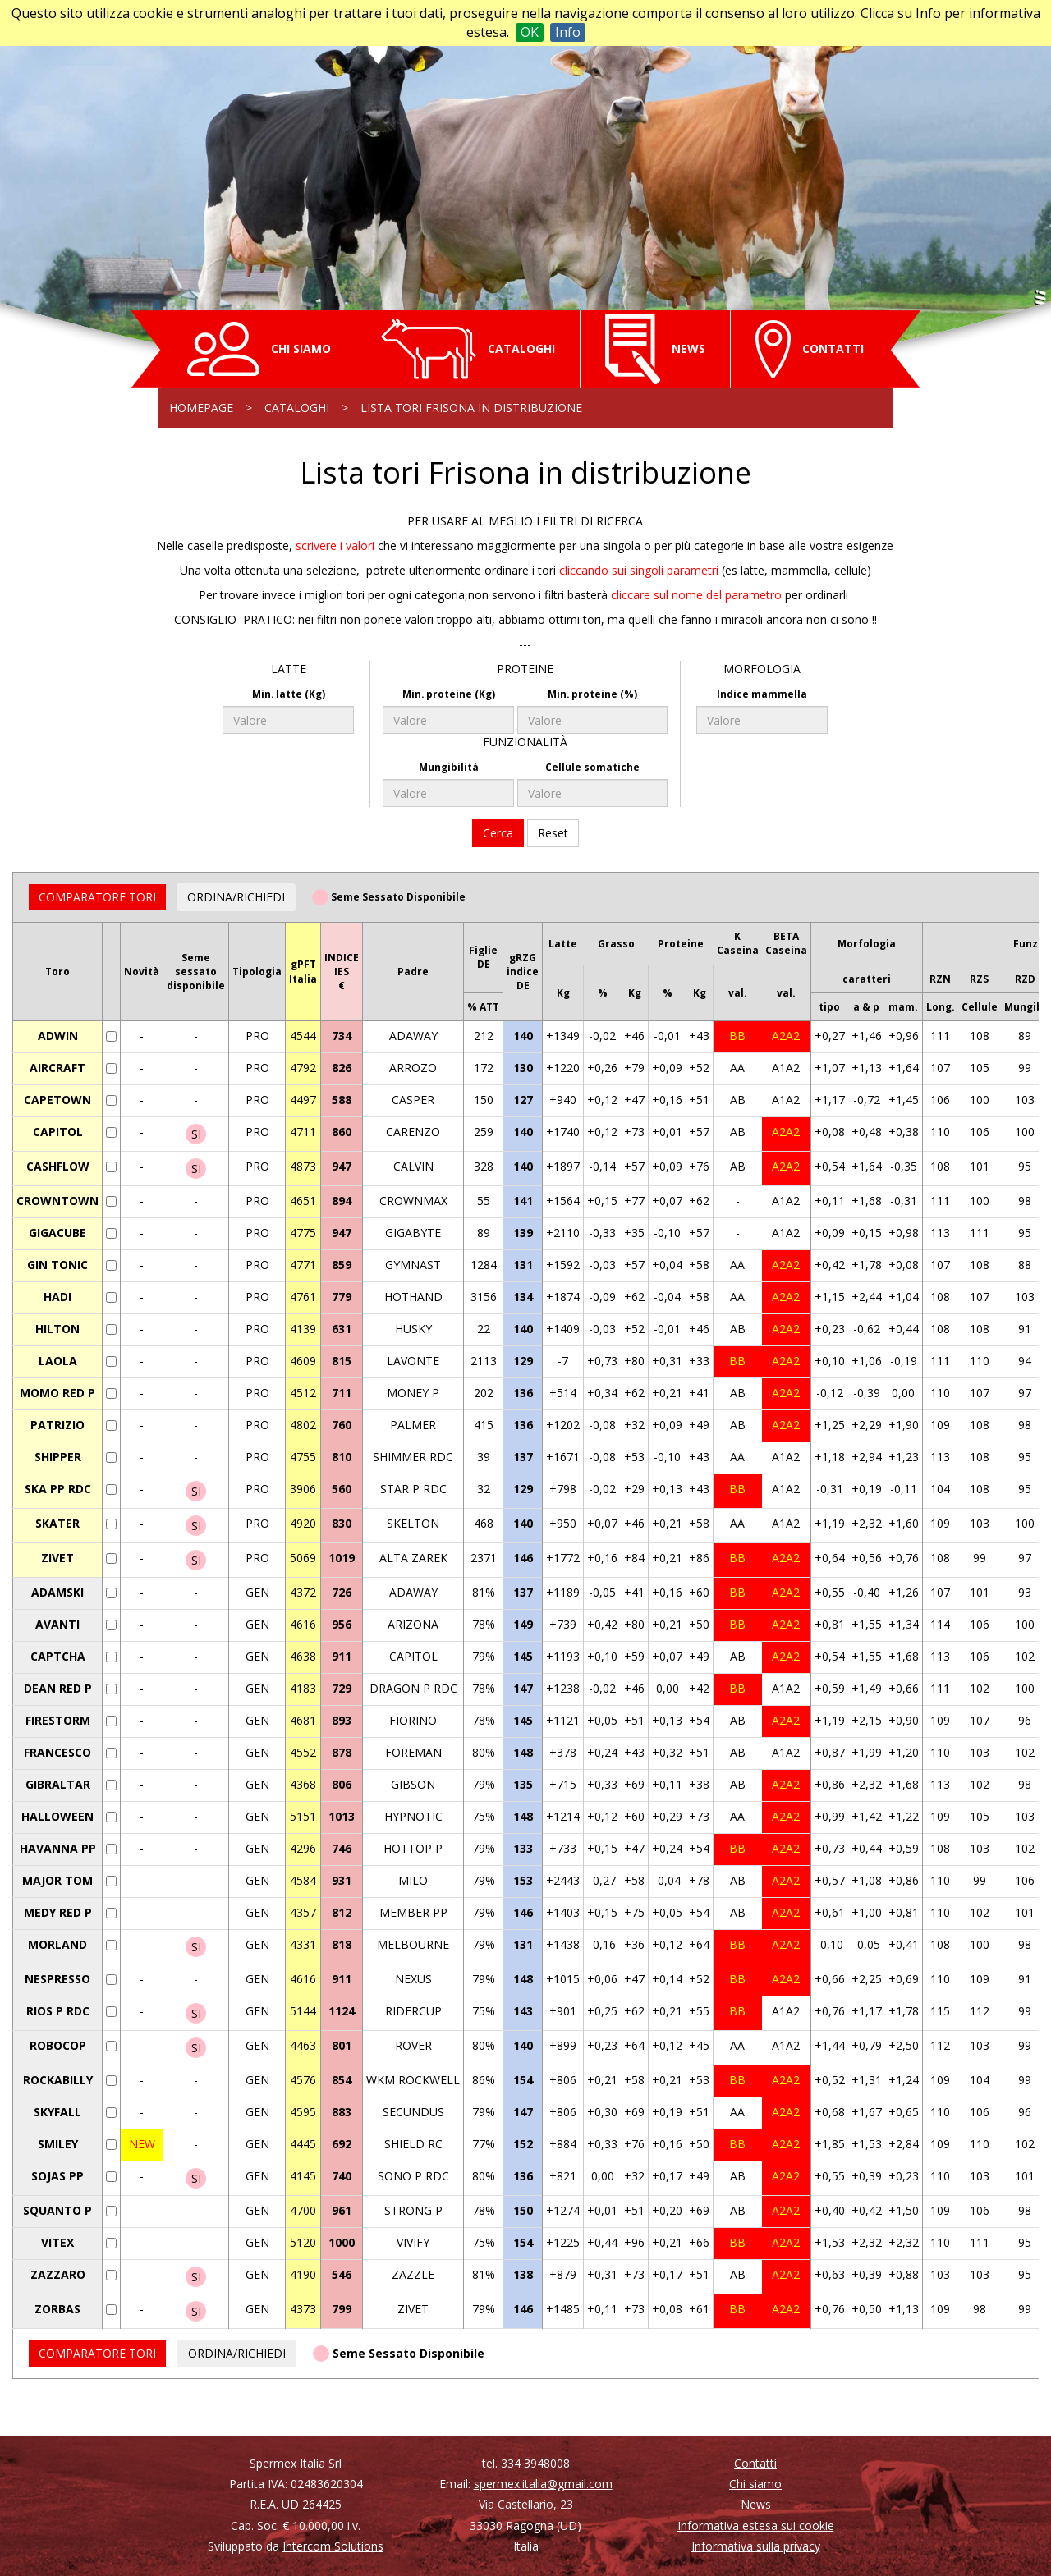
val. (737, 993)
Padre (413, 972)
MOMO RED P (57, 1392)
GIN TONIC (57, 1264)
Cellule (980, 1007)
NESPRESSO (57, 1979)
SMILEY (58, 2144)
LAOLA (58, 1360)
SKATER (57, 1523)
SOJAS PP (57, 2176)
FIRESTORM (57, 1720)
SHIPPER (57, 1456)
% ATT (483, 1007)
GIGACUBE (57, 1232)
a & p (866, 1007)
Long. (940, 1007)
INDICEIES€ (341, 971)
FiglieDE (483, 957)
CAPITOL (58, 1131)
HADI (57, 1296)
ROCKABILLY (58, 2080)
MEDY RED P (58, 1912)
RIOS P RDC (57, 2011)
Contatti (755, 2463)
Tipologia (257, 972)
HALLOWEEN (57, 1816)
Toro (57, 972)
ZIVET (57, 1557)
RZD (1025, 979)
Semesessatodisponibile (196, 971)
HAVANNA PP (58, 1848)
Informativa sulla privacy (755, 2546)
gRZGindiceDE (523, 971)
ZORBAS (57, 2309)
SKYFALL (57, 2112)
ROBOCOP (58, 2045)
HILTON (57, 1328)
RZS (979, 979)
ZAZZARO (57, 2274)
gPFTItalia (303, 971)
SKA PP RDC (58, 1489)
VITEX (57, 2242)
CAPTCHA (57, 1656)
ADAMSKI (57, 1592)
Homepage (201, 407)
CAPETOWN (57, 1099)
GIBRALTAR (57, 1784)
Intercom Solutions (332, 2546)
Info (568, 32)
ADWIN (58, 1035)
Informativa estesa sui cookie (755, 2525)
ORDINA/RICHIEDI (236, 897)
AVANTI (57, 1624)
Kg (563, 993)
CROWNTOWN (57, 1200)
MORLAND (57, 1944)
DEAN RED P (58, 1688)
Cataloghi (296, 407)
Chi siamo (755, 2483)
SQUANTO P (57, 2210)
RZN (940, 979)
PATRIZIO (57, 1424)
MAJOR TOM (57, 1880)
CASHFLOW (57, 1166)
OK (530, 32)
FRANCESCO (57, 1752)
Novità (141, 972)
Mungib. (1025, 1007)
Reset (553, 833)
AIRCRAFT (57, 1067)
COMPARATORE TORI (97, 897)
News (756, 2504)
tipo (829, 1007)
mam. (903, 1007)
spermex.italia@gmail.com (543, 2483)
